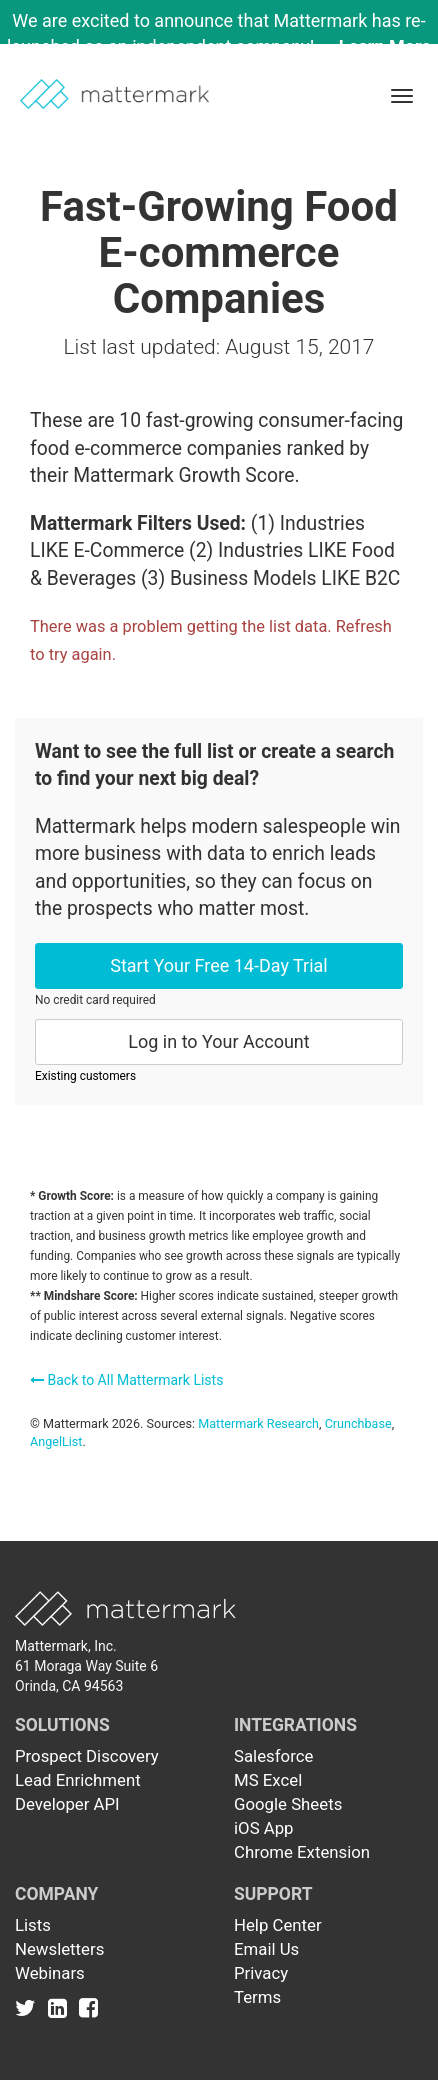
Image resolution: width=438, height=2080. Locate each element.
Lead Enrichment (78, 1780)
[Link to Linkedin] (61, 2007)
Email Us (266, 1949)
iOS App (264, 1828)
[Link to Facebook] (88, 2007)
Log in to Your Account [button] (218, 1041)
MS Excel (268, 1780)
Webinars (50, 1973)
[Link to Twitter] (29, 2007)
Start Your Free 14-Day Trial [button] (219, 965)
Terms (257, 1997)
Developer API (67, 1804)
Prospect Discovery (87, 1756)
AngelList (56, 1441)
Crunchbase (358, 1423)
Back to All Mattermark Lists (126, 1380)
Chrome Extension (302, 1852)
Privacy (261, 1973)
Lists (33, 1925)
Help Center (278, 1925)
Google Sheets (288, 1804)
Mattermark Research (258, 1423)
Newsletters (59, 1949)
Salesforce (273, 1756)
